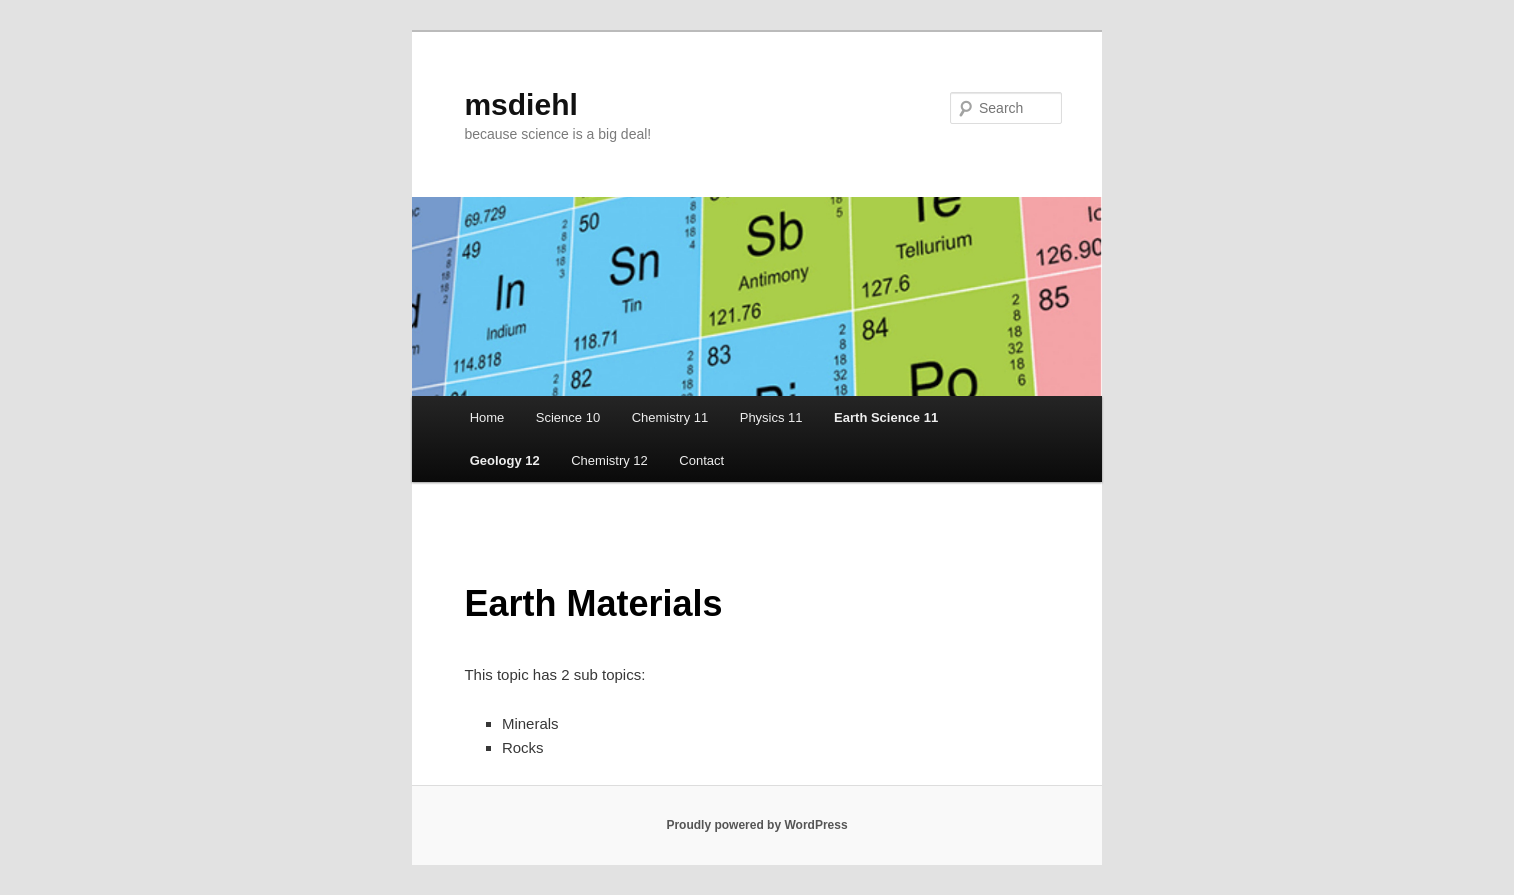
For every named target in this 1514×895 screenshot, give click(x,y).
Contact (701, 460)
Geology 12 (505, 460)
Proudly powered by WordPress (756, 825)
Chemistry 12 (609, 460)
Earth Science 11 (886, 417)
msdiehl (520, 104)
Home (487, 417)
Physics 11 (771, 417)
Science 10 (568, 417)
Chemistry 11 (670, 417)
